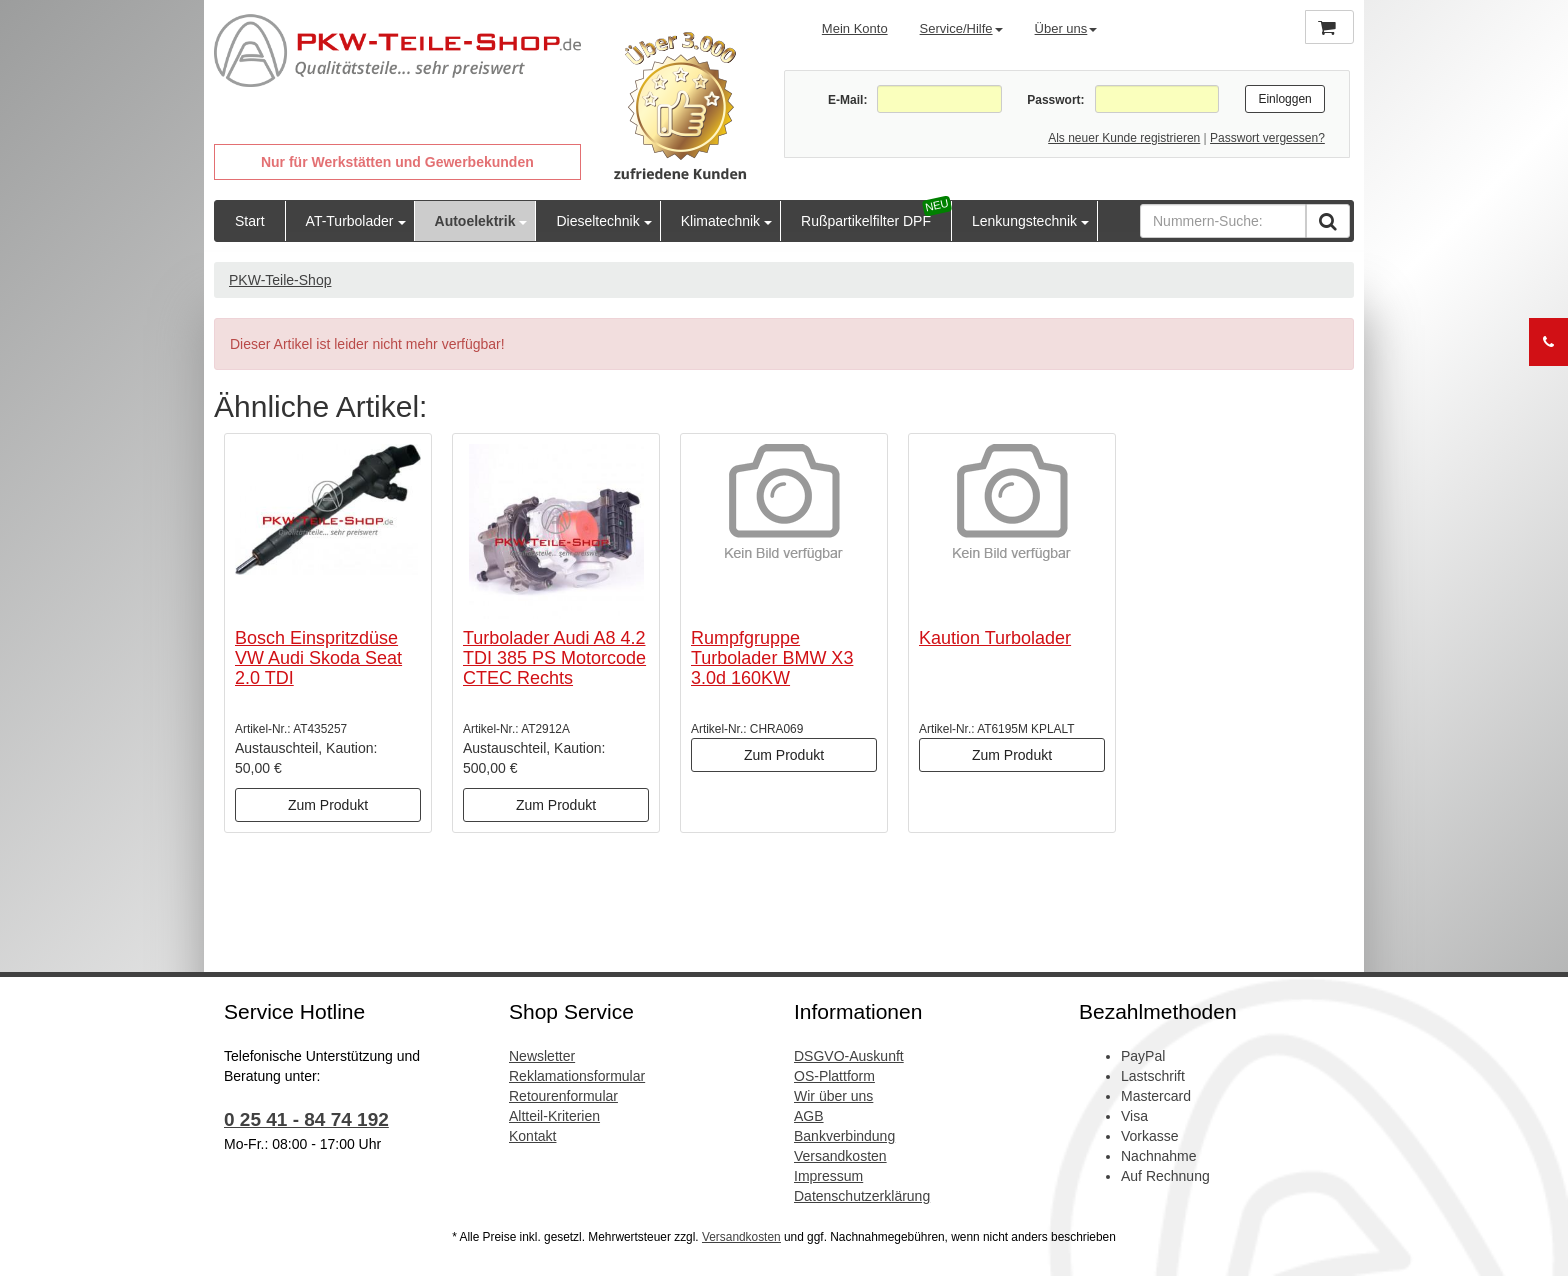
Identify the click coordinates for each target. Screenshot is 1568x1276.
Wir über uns (833, 1096)
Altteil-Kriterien (554, 1116)
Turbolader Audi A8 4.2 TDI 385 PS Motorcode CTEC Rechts (554, 658)
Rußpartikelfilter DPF (866, 221)
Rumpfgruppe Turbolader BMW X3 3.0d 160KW (772, 658)
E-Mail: (847, 100)
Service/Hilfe (961, 28)
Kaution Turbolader (995, 638)
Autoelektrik (475, 221)
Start (250, 221)
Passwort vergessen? (1267, 138)
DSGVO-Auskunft (849, 1056)
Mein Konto (855, 28)
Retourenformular (563, 1096)
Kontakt (532, 1136)
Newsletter (542, 1056)
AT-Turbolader (350, 221)
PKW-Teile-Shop (280, 280)
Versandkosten (840, 1156)
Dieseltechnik (597, 221)
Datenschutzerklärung (862, 1196)
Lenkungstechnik (1024, 221)
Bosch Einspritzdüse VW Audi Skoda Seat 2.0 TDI (318, 658)
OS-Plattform (834, 1076)
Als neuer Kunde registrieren (1124, 138)
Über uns (1066, 28)
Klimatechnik (720, 221)
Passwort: (1055, 100)
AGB (809, 1116)
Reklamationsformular (577, 1076)
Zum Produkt (328, 805)
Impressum (828, 1176)
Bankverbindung (844, 1136)
